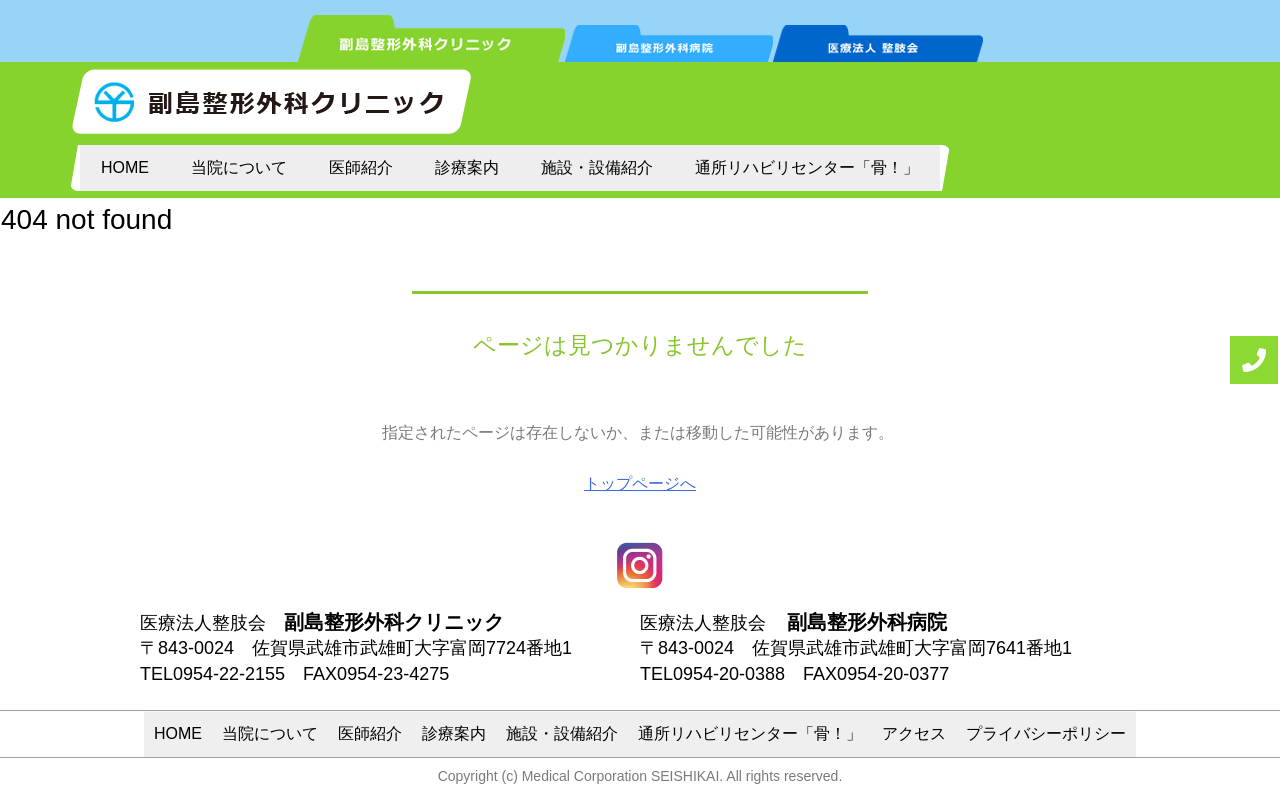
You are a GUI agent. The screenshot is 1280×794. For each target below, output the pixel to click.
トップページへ (640, 483)
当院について (239, 167)
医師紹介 (361, 167)
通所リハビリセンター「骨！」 (807, 167)
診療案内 (467, 167)
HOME (125, 167)
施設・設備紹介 (597, 167)
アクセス (914, 733)
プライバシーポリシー (1046, 733)
